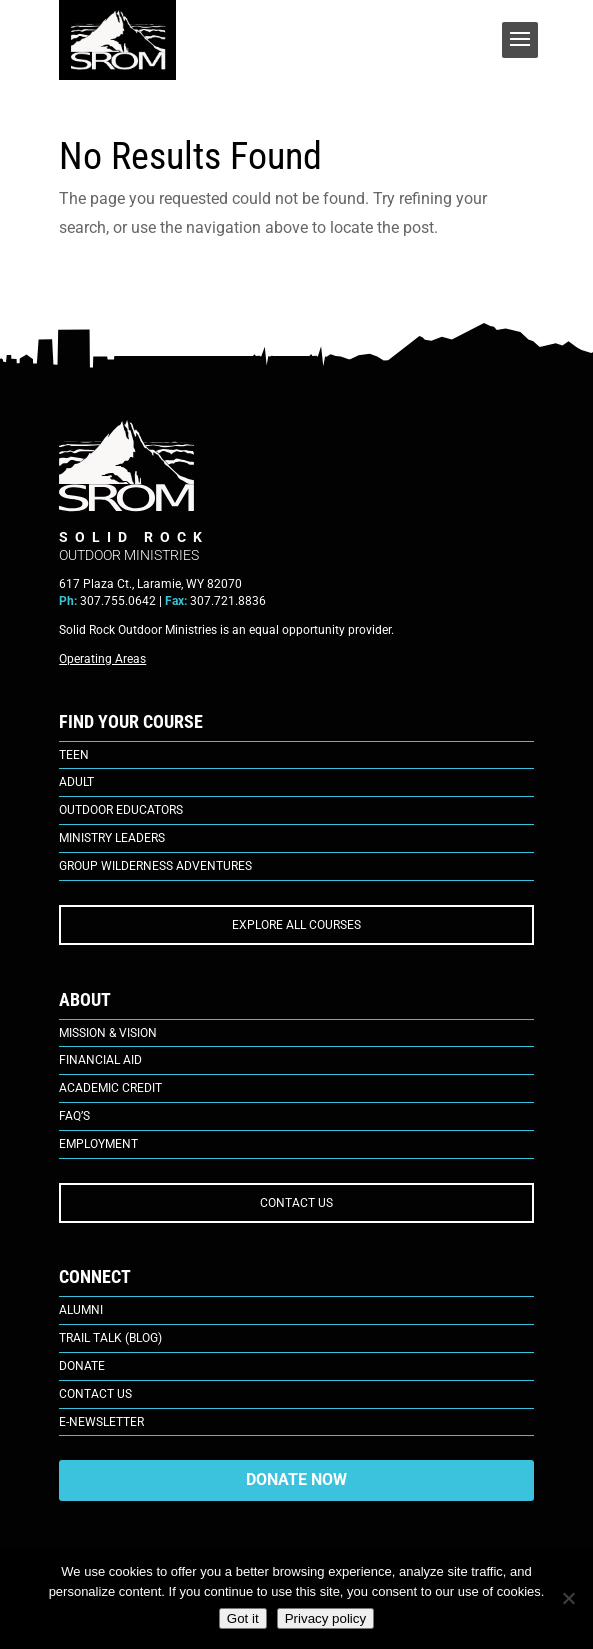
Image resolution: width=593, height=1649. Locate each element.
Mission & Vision (108, 1033)
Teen (74, 755)
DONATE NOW (296, 1479)
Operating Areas (102, 659)
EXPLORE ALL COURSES (296, 925)
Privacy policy (325, 1618)
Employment (98, 1144)
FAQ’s (74, 1116)
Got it (243, 1618)
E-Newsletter (101, 1422)
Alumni (81, 1310)
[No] (568, 1598)
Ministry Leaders (112, 838)
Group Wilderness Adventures (155, 866)
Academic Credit (110, 1088)
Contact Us (95, 1394)
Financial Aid (100, 1060)
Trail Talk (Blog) (110, 1338)
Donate (82, 1366)
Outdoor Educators (121, 810)
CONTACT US (296, 1203)
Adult (76, 782)
